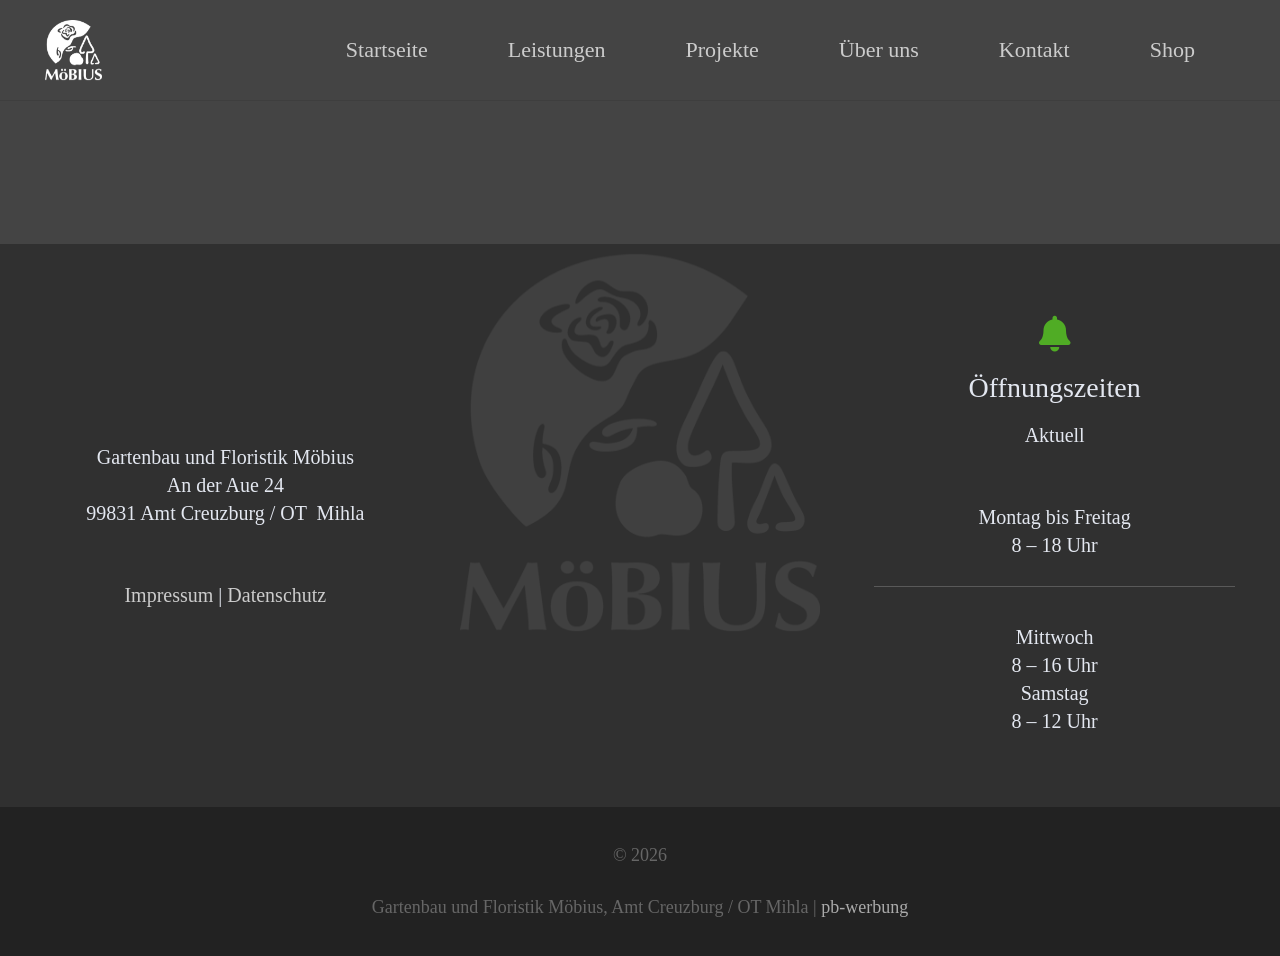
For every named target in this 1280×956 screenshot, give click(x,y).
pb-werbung (864, 907)
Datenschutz (276, 595)
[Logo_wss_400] (73, 50)
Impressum (168, 595)
